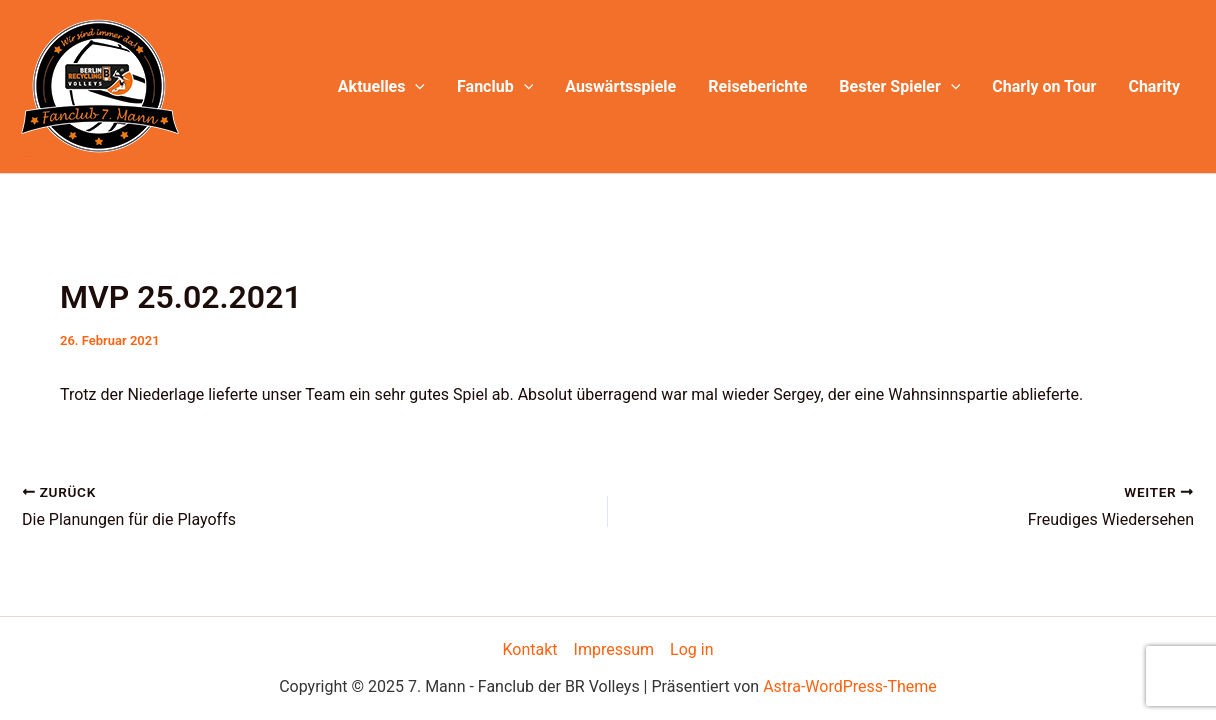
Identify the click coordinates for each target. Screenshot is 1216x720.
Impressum (614, 649)
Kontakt (530, 649)
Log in (691, 649)
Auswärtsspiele (620, 86)
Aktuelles (381, 87)
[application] (415, 87)
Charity (1154, 86)
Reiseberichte (757, 86)
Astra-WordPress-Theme (850, 686)
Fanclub (495, 87)
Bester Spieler (899, 87)
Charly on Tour (1044, 86)
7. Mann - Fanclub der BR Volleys (27, 156)
